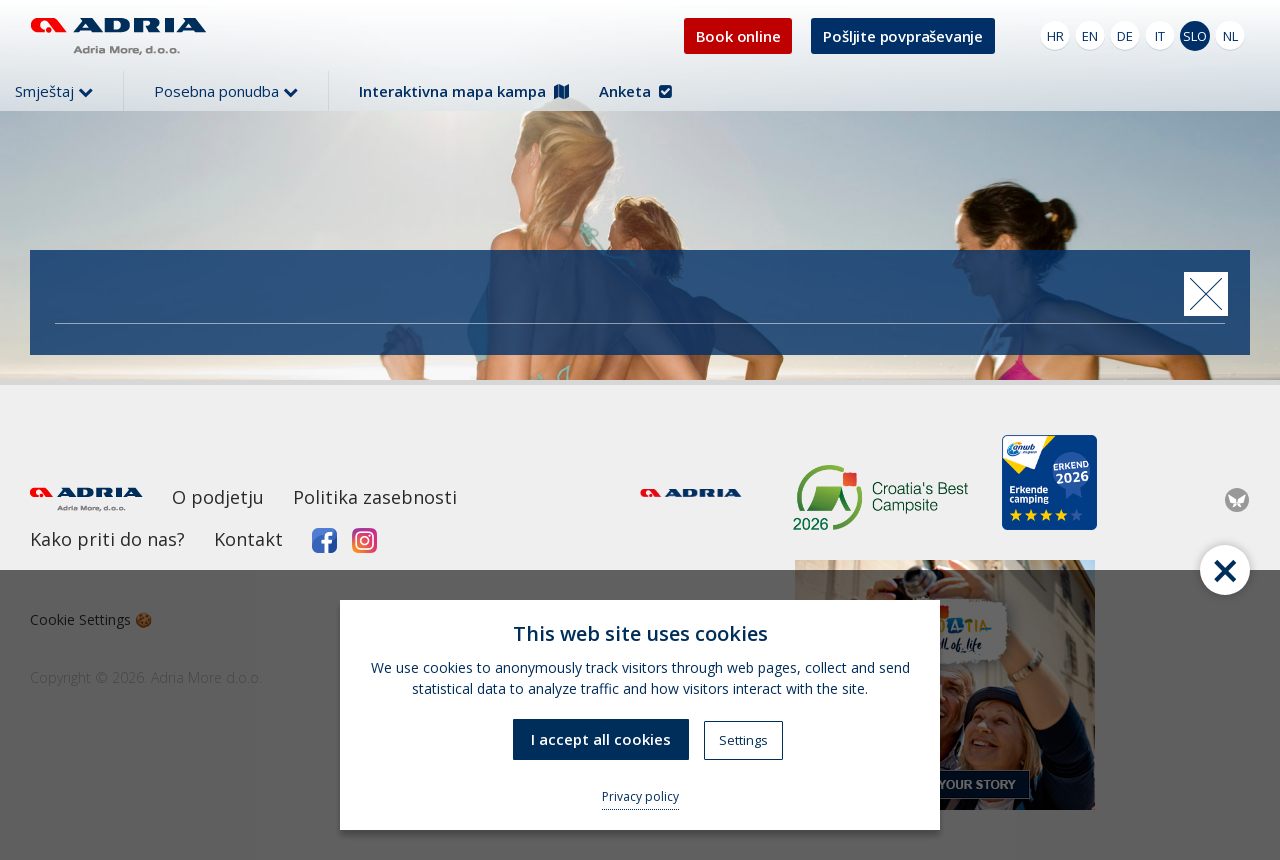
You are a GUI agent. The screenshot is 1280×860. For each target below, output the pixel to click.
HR (1055, 36)
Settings (743, 740)
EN (1090, 36)
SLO (1195, 36)
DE (1125, 36)
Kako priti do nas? (107, 539)
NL (1230, 36)
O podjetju (218, 497)
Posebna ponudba (226, 91)
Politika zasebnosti (375, 497)
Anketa (635, 91)
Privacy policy (640, 796)
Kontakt (248, 539)
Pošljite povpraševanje (903, 36)
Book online (738, 36)
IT (1160, 36)
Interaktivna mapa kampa (464, 91)
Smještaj (54, 91)
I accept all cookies (601, 739)
